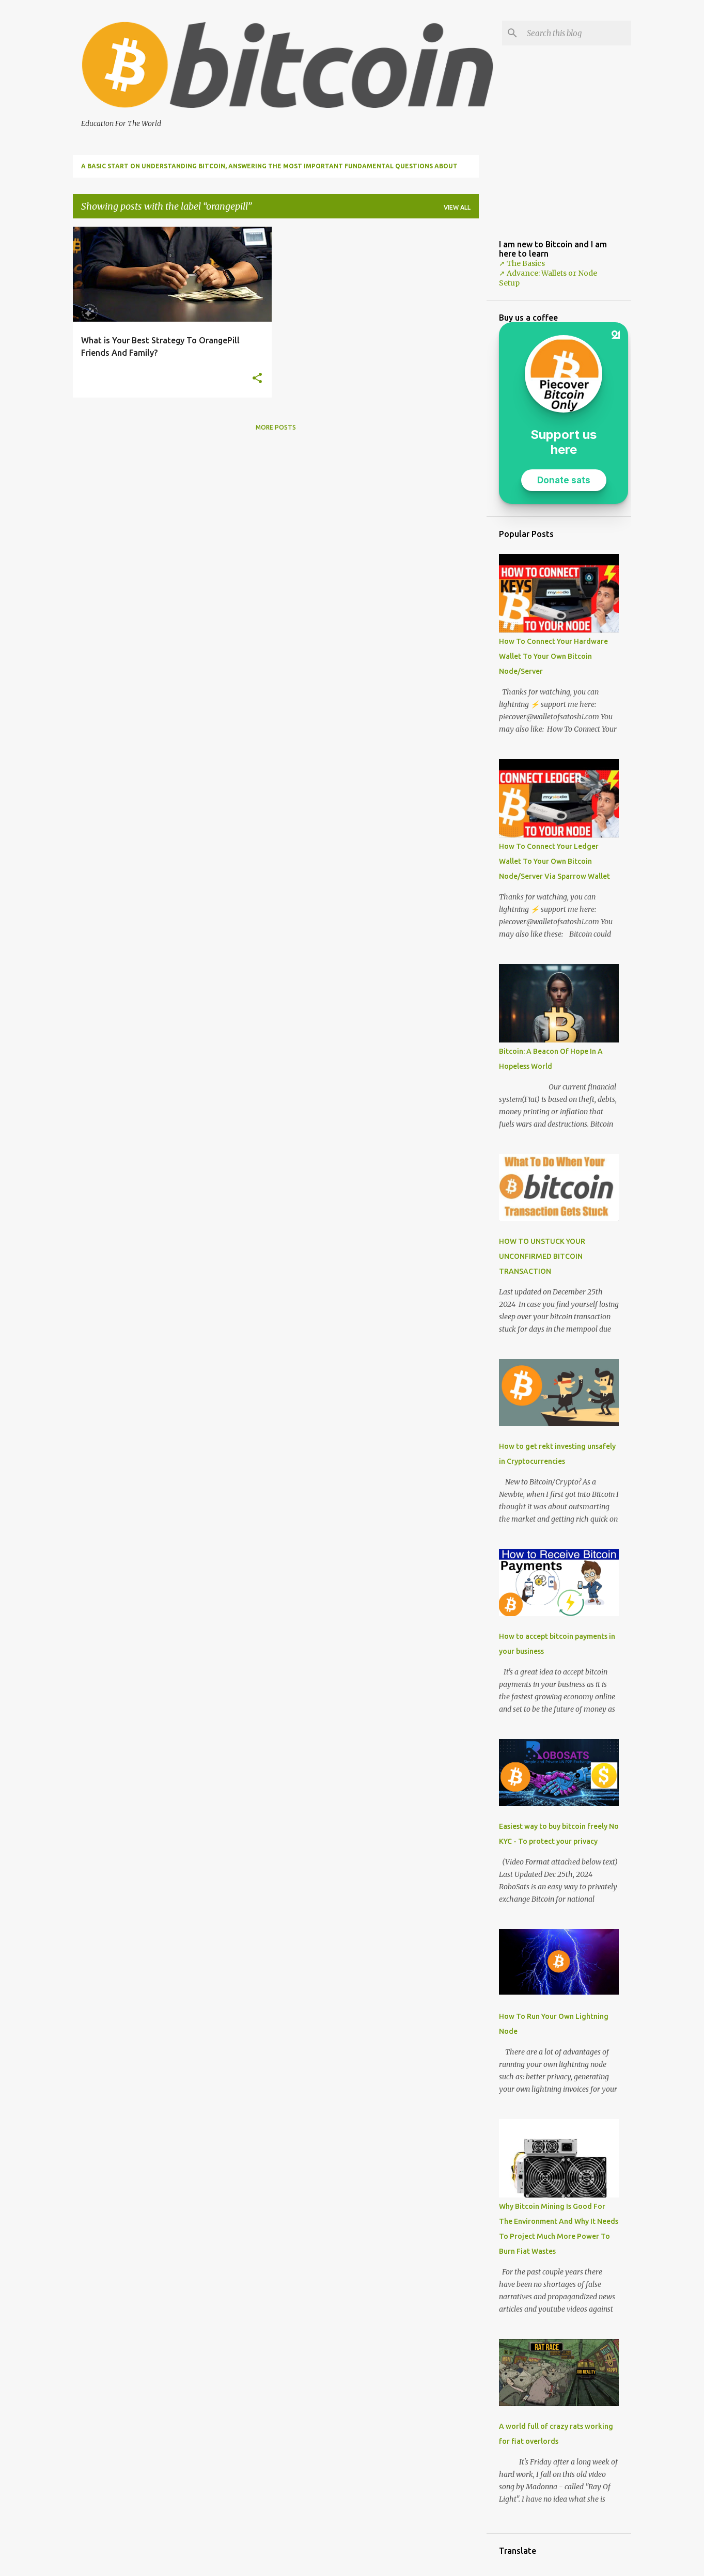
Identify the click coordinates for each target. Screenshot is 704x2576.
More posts (276, 427)
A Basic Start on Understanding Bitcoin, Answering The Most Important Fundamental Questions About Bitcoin (269, 170)
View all (457, 207)
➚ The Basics (522, 263)
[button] (257, 379)
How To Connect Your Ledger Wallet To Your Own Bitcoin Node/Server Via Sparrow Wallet (554, 861)
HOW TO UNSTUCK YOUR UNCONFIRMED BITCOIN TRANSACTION (542, 1256)
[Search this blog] (577, 33)
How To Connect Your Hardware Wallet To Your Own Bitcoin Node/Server (553, 656)
